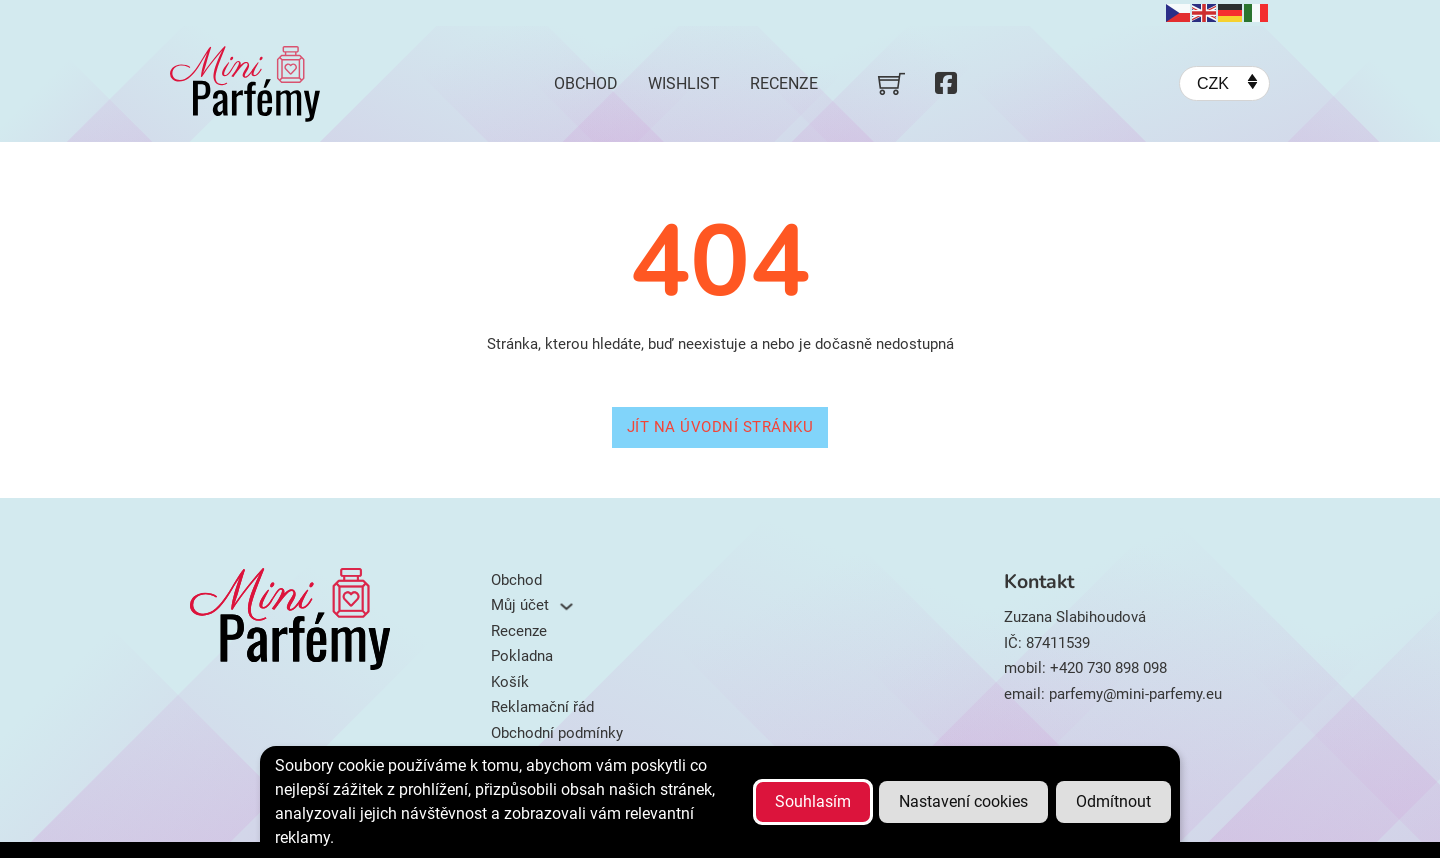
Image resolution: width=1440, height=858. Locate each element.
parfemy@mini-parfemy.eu (1135, 694)
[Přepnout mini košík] (891, 83)
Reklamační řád (542, 707)
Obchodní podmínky (557, 733)
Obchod (586, 83)
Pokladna (522, 656)
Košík (510, 682)
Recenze (784, 83)
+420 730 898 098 (1108, 668)
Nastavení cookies (963, 801)
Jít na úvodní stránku (720, 427)
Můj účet (520, 605)
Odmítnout (1113, 801)
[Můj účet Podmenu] (566, 606)
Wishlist (684, 83)
